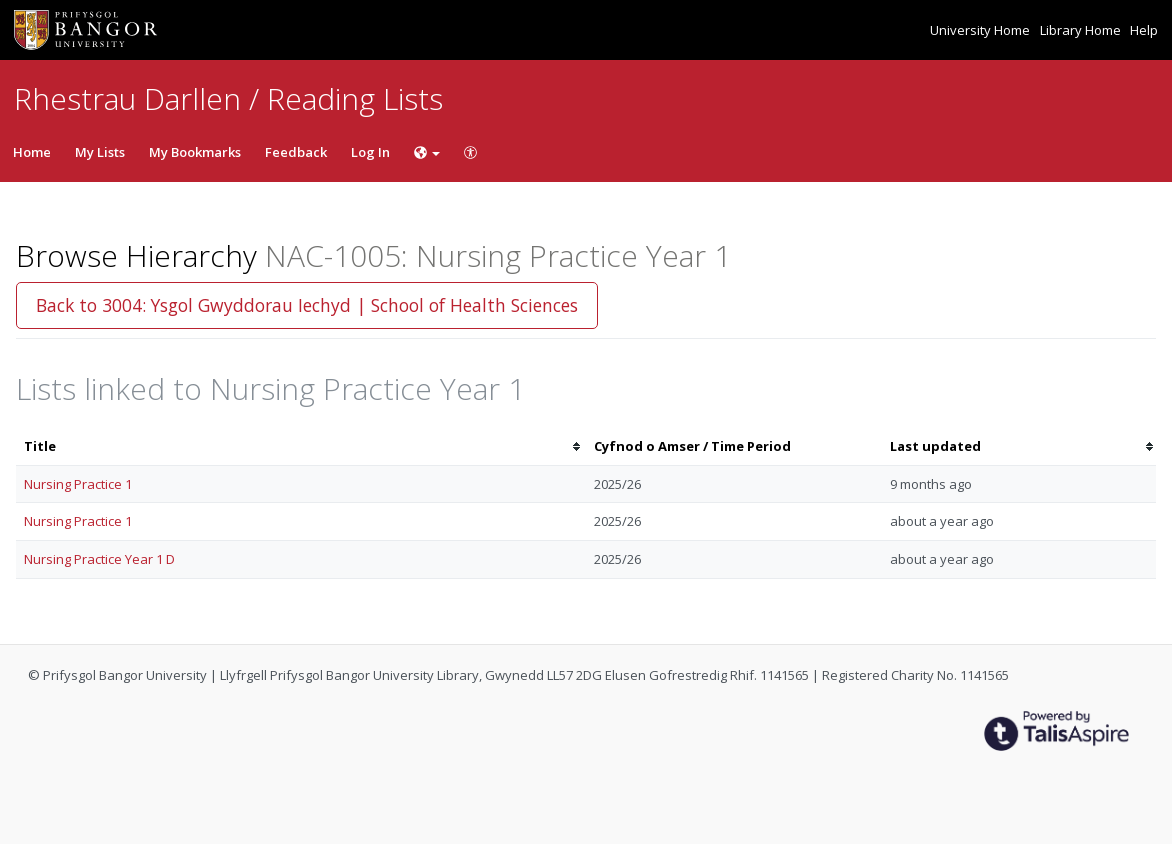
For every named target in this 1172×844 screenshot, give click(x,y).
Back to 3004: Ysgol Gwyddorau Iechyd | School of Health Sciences (307, 305)
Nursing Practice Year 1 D (99, 559)
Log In (370, 152)
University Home (981, 30)
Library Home (1082, 30)
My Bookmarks (195, 152)
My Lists (100, 152)
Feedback (296, 152)
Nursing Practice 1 (78, 484)
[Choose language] (427, 152)
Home (32, 152)
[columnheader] (301, 446)
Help (1144, 30)
